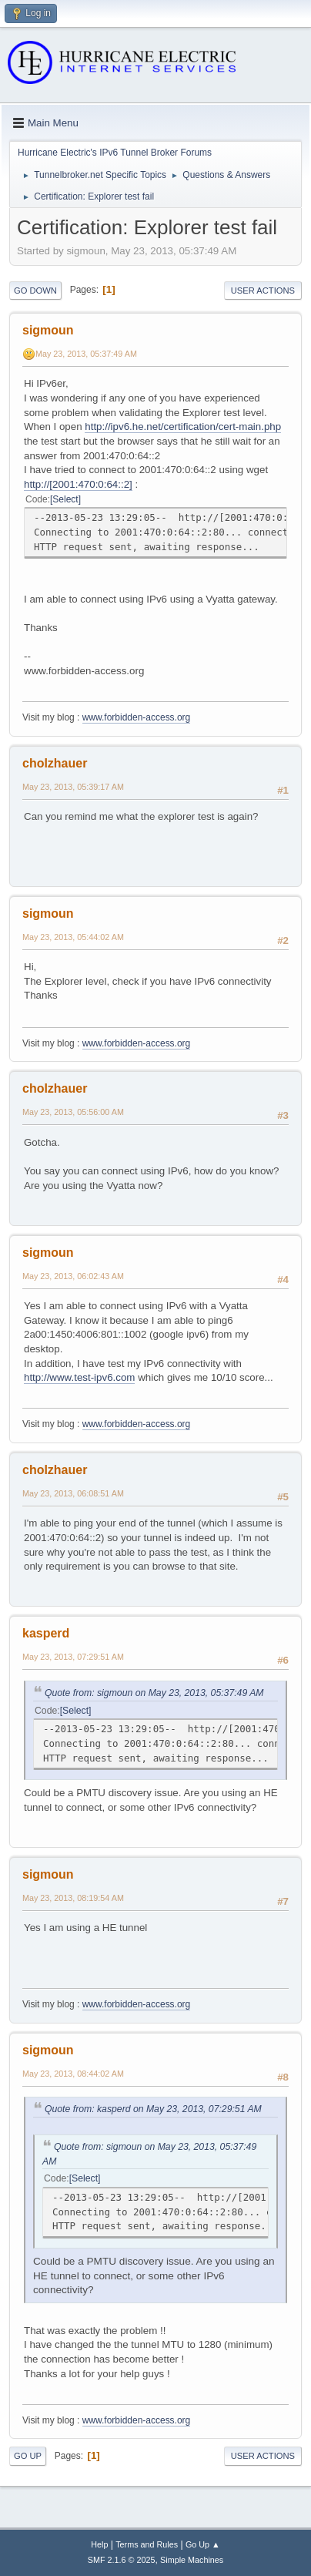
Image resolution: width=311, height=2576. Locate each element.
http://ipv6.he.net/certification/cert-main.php (183, 426)
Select (65, 499)
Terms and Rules (146, 2544)
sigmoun (48, 330)
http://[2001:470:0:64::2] (78, 484)
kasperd (45, 1633)
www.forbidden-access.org (136, 717)
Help (99, 2544)
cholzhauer (54, 763)
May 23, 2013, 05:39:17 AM (73, 786)
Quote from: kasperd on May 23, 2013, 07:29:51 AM (153, 2109)
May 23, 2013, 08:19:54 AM (73, 1898)
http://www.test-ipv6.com (79, 1377)
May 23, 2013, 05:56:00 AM (73, 1112)
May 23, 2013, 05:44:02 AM (73, 937)
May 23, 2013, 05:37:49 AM (86, 353)
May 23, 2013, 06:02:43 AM (73, 1276)
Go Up (28, 2455)
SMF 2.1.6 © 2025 (122, 2559)
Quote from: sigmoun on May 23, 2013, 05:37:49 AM (154, 1693)
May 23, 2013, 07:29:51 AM (73, 1656)
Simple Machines (191, 2559)
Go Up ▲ (203, 2544)
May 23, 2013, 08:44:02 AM (73, 2073)
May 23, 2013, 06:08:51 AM (73, 1493)
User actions (263, 290)
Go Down (35, 290)
